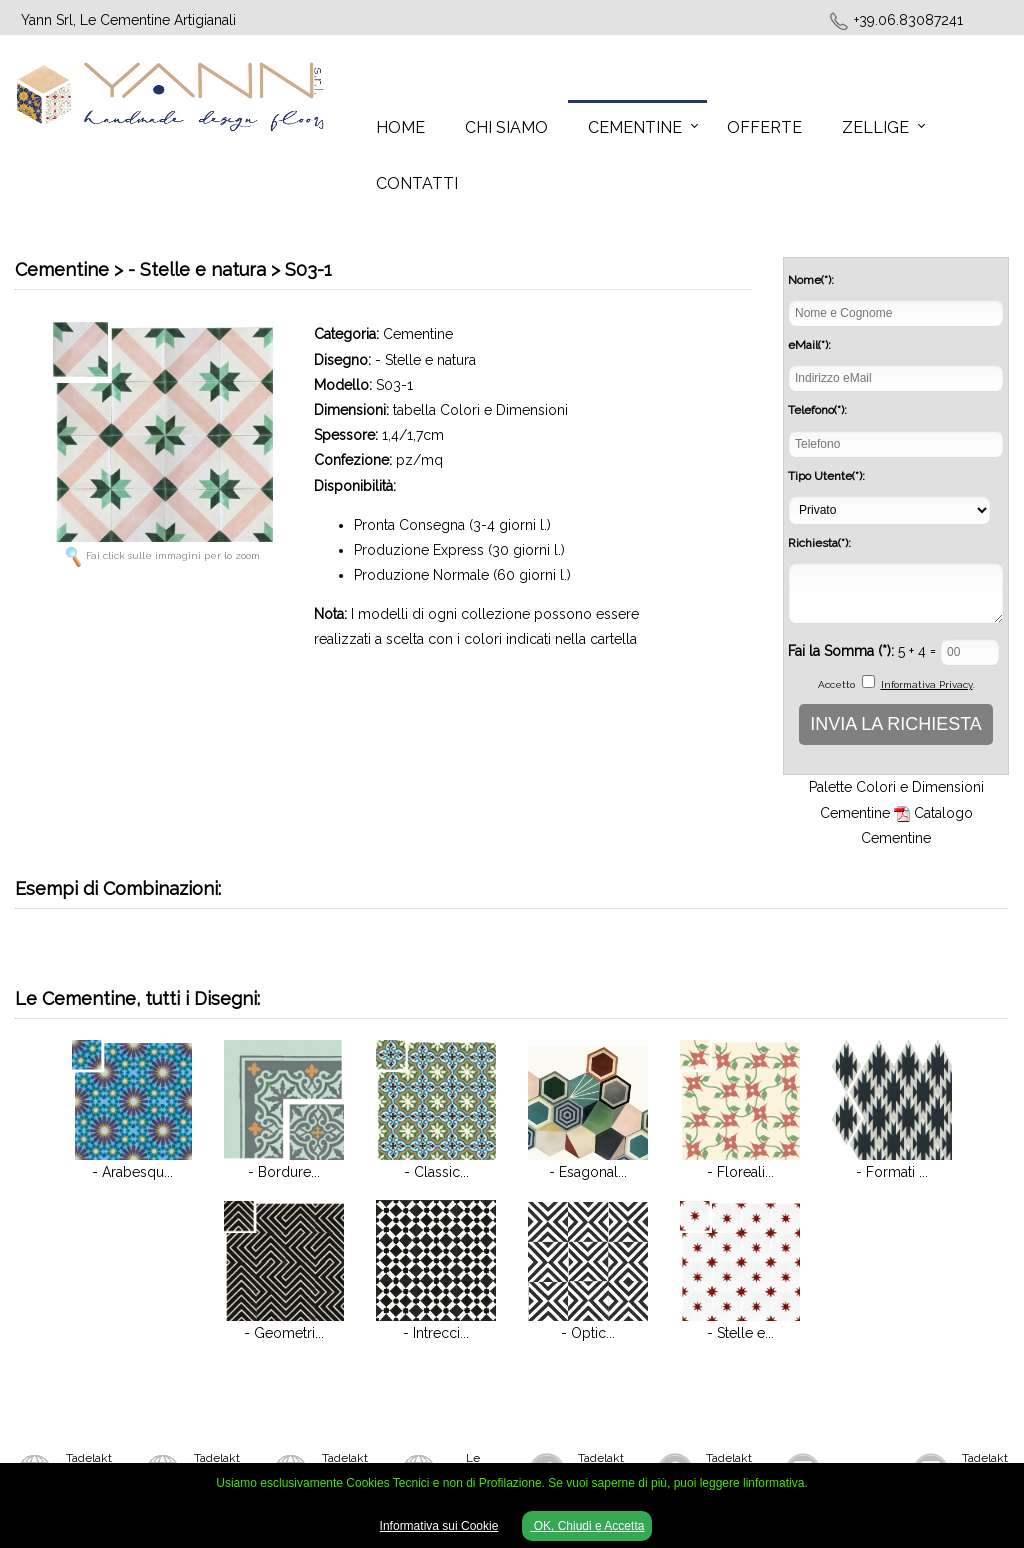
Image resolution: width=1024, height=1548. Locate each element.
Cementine (635, 127)
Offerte (764, 127)
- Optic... (588, 1333)
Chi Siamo (506, 127)
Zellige (875, 127)
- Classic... (436, 1172)
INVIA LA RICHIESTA (896, 724)
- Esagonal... (588, 1172)
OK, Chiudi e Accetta (587, 1526)
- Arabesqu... (132, 1172)
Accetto (836, 684)
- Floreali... (740, 1172)
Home (400, 127)
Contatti (417, 183)
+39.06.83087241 (908, 20)
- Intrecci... (436, 1333)
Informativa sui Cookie (439, 1526)
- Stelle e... (740, 1333)
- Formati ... (892, 1172)
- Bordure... (284, 1172)
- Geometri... (284, 1333)
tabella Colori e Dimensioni (480, 410)
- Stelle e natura (425, 360)
